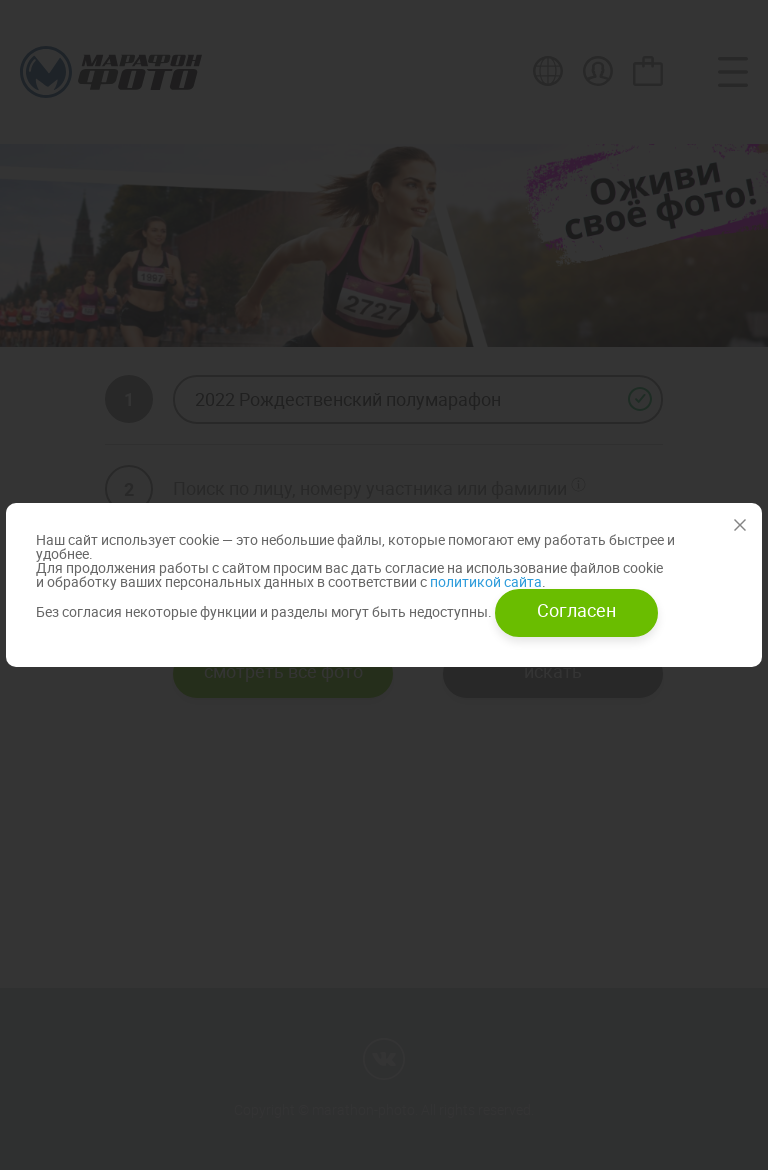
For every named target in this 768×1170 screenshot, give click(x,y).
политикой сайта (484, 581)
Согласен (576, 610)
